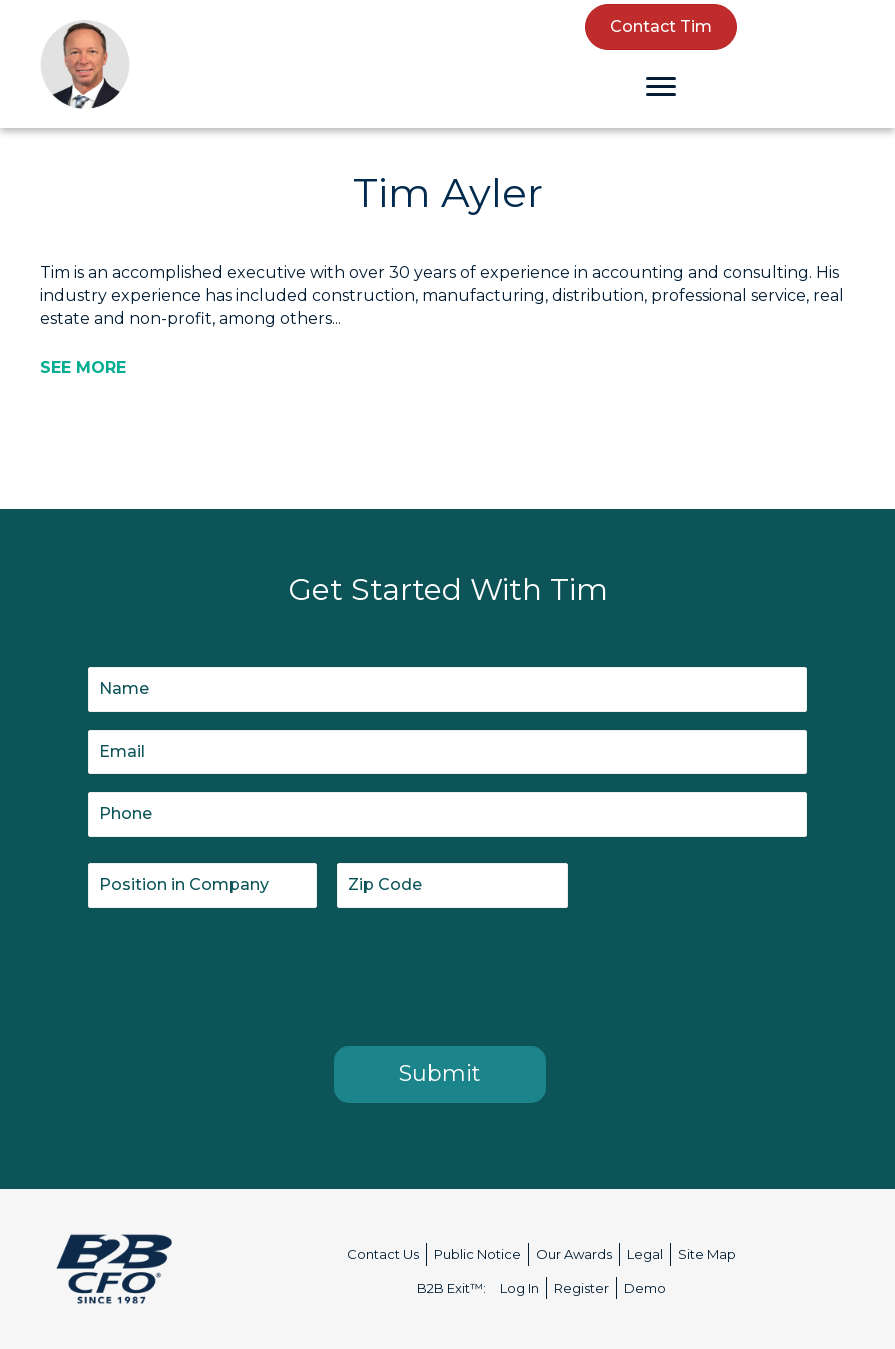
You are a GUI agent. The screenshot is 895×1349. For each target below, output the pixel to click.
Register (581, 1288)
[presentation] (240, 973)
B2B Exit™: (451, 1288)
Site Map (707, 1254)
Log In (519, 1288)
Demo (645, 1288)
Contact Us (383, 1254)
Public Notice (477, 1254)
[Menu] (661, 87)
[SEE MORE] (83, 367)
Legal (645, 1254)
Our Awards (574, 1254)
